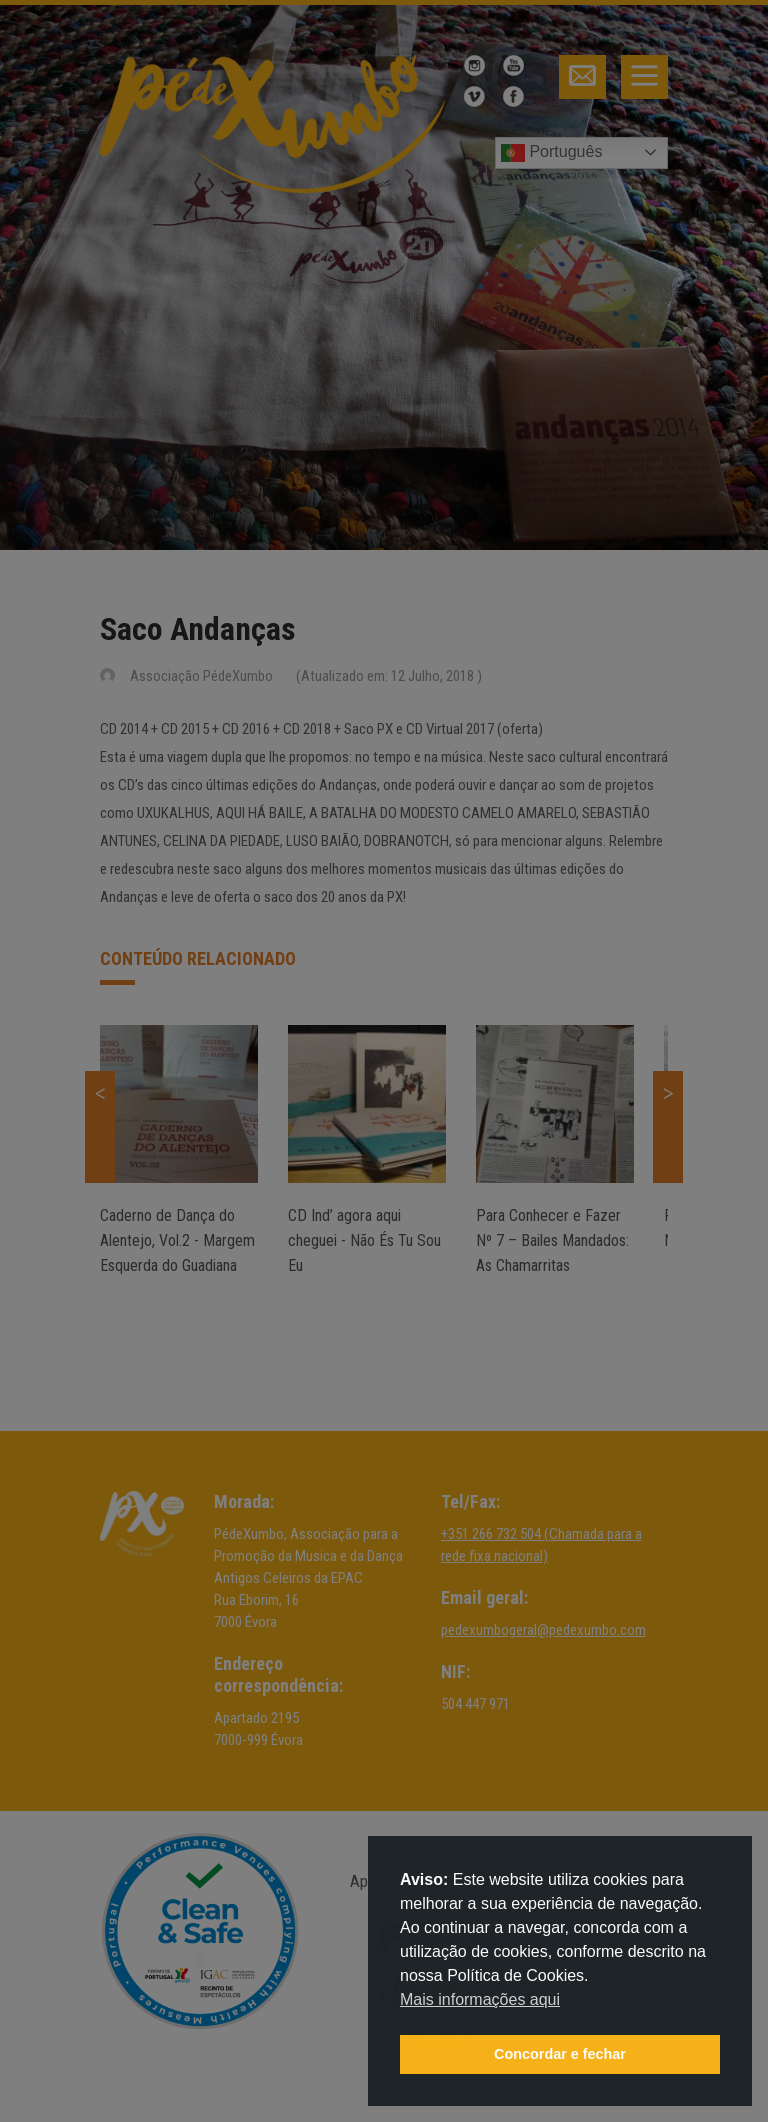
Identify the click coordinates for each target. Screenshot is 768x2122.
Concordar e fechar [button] (560, 2054)
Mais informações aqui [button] (480, 1999)
